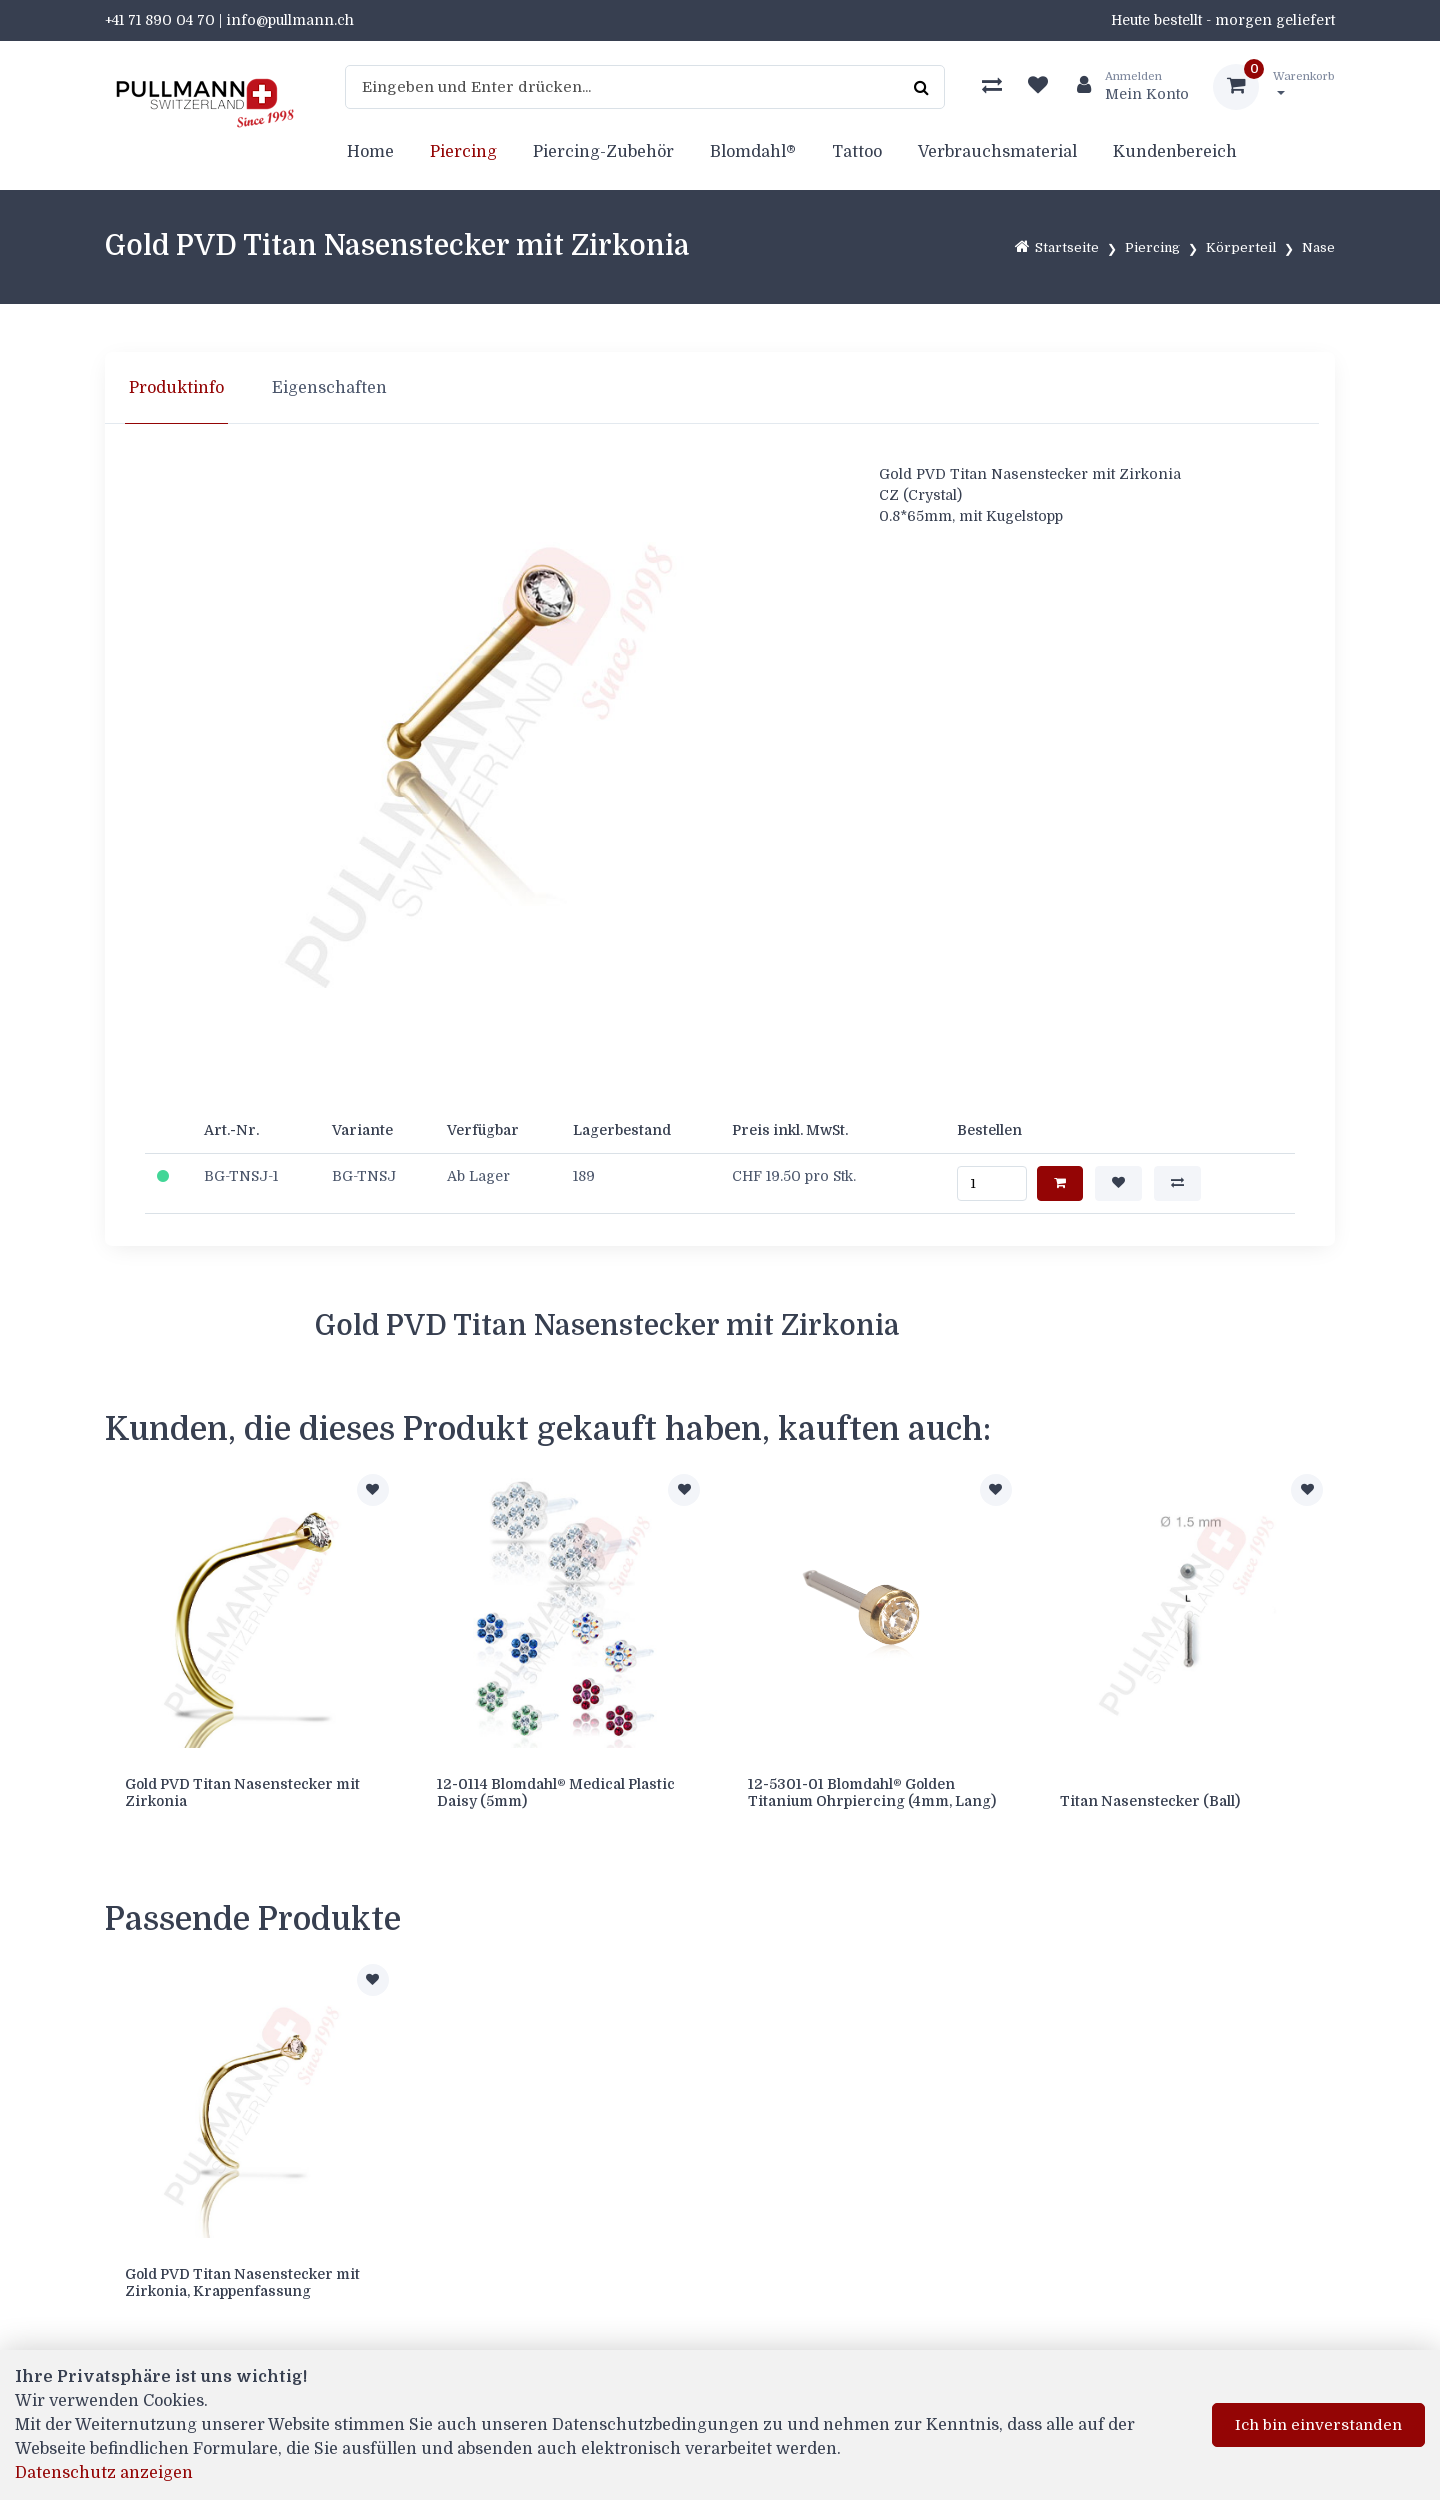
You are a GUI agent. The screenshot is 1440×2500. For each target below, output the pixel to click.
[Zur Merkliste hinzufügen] (373, 1490)
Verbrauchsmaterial (997, 152)
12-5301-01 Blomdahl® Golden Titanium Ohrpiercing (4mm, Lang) (872, 1792)
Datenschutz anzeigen (104, 2473)
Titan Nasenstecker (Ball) (1150, 1801)
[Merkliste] (1038, 87)
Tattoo (857, 152)
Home (370, 152)
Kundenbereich (1175, 152)
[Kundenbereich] (1125, 87)
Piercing (463, 152)
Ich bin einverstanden (1318, 2425)
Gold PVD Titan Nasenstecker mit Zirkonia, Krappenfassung (242, 2282)
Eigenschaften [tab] (329, 388)
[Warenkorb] (1274, 87)
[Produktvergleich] (992, 87)
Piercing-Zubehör (603, 152)
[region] (720, 388)
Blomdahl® (753, 152)
